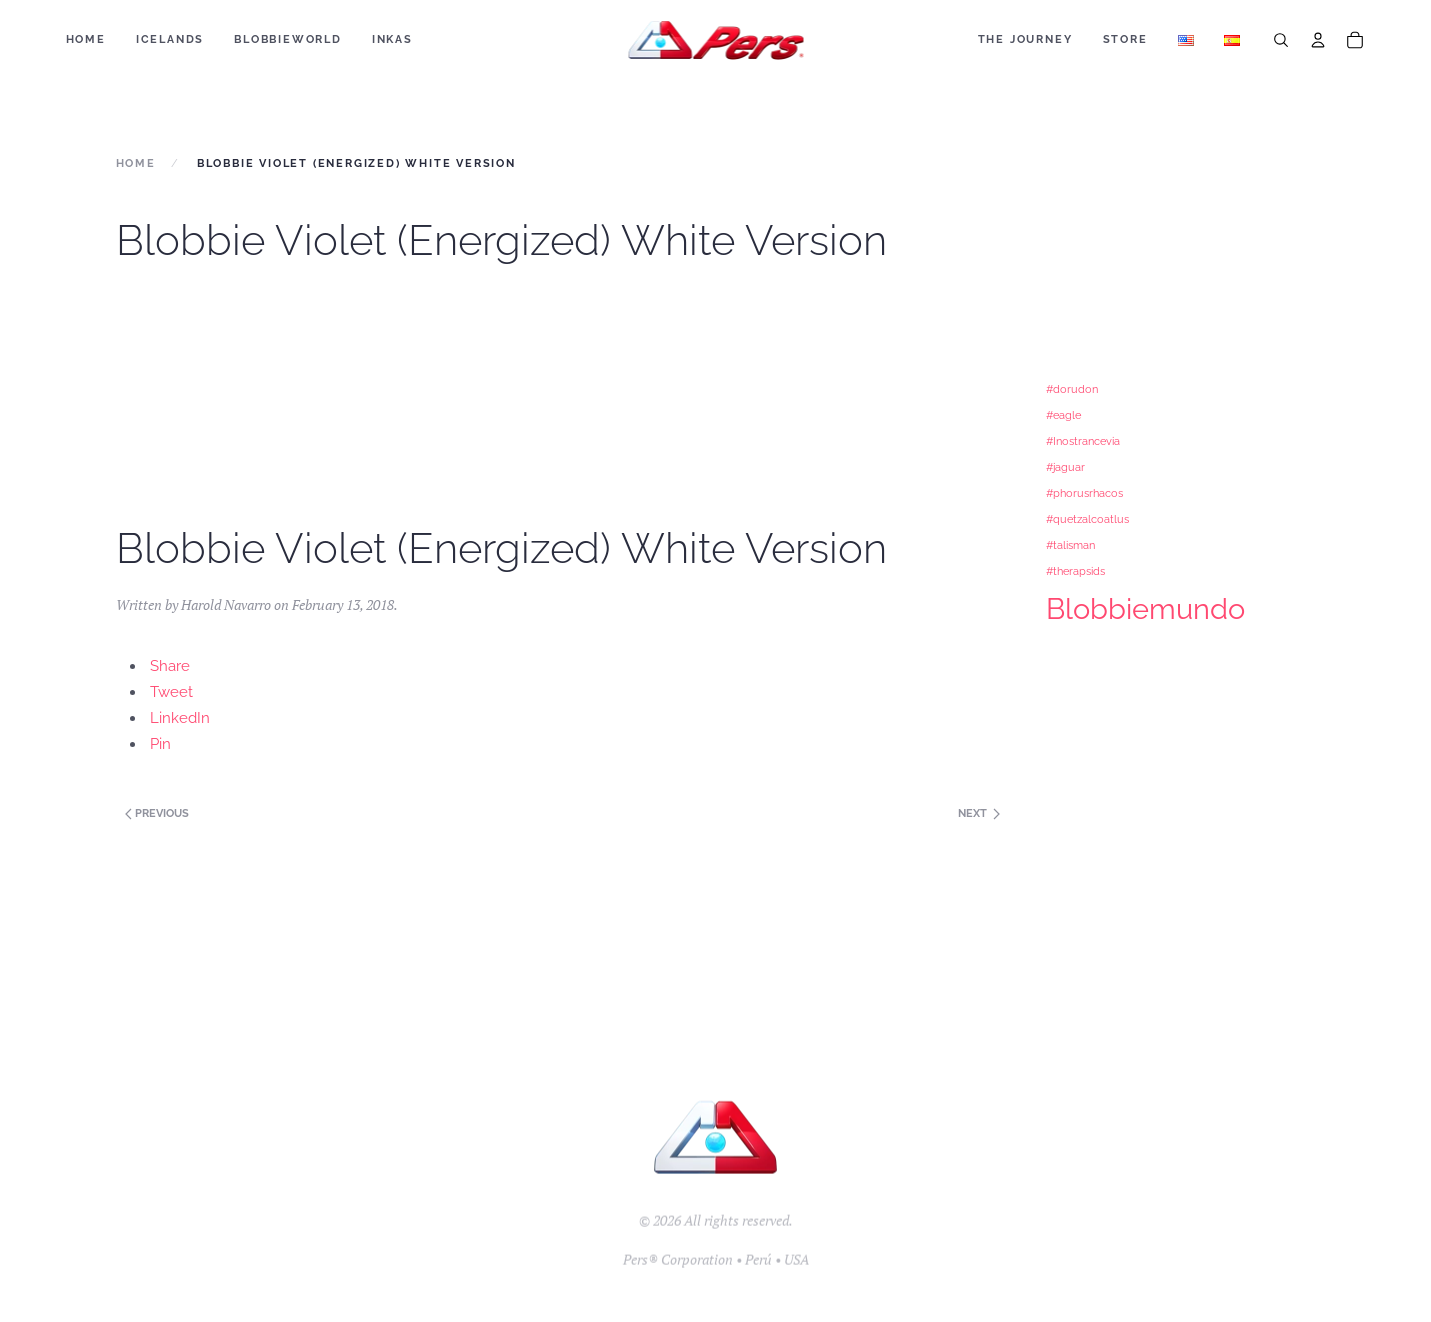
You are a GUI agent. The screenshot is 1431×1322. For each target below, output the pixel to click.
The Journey (1025, 39)
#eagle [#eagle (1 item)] (1063, 415)
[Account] (1318, 40)
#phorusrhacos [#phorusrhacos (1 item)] (1084, 493)
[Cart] (1355, 40)
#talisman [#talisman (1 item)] (1070, 545)
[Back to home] (715, 40)
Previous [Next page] (155, 813)
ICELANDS (170, 39)
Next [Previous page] (979, 813)
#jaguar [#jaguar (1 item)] (1065, 467)
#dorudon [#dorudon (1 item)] (1072, 389)
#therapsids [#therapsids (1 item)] (1075, 571)
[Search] (1281, 40)
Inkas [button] (392, 39)
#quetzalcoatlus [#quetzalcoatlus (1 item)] (1087, 519)
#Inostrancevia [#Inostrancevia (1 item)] (1083, 441)
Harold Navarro (226, 604)
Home (86, 39)
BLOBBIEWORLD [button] (288, 39)
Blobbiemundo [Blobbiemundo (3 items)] (1145, 608)
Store (1125, 39)
